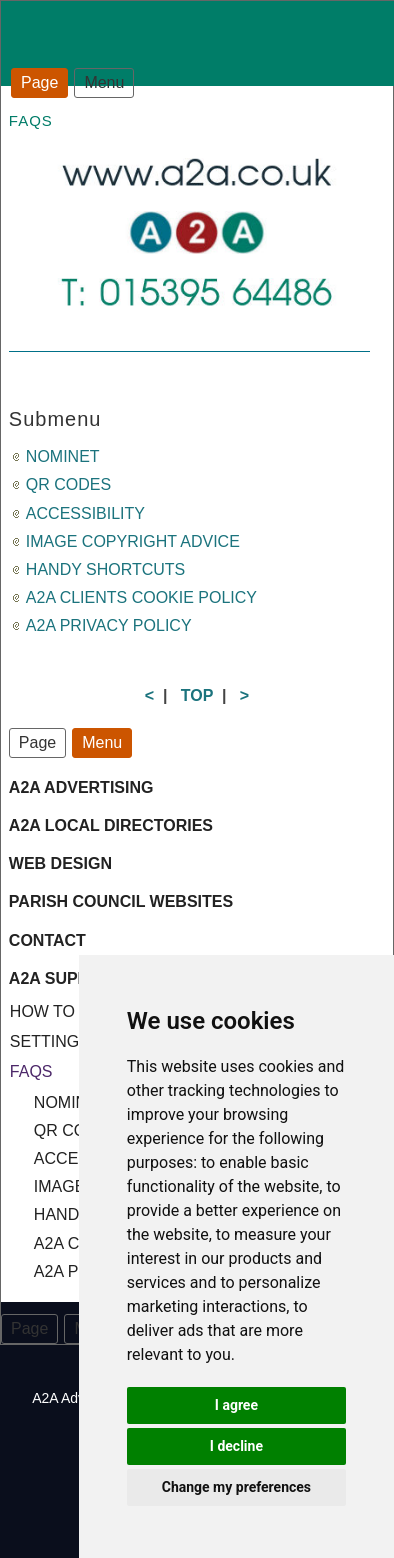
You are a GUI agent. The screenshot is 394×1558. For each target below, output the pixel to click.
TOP (197, 695)
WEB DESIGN (60, 863)
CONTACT (47, 940)
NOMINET (63, 456)
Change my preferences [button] (236, 1487)
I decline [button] (236, 1446)
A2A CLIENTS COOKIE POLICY (141, 597)
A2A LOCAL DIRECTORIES (111, 825)
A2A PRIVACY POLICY (109, 625)
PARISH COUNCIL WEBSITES (121, 901)
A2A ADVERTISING (81, 787)
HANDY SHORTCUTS (105, 569)
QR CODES (68, 484)
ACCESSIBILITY (85, 513)
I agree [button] (236, 1405)
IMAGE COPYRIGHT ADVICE (133, 541)
